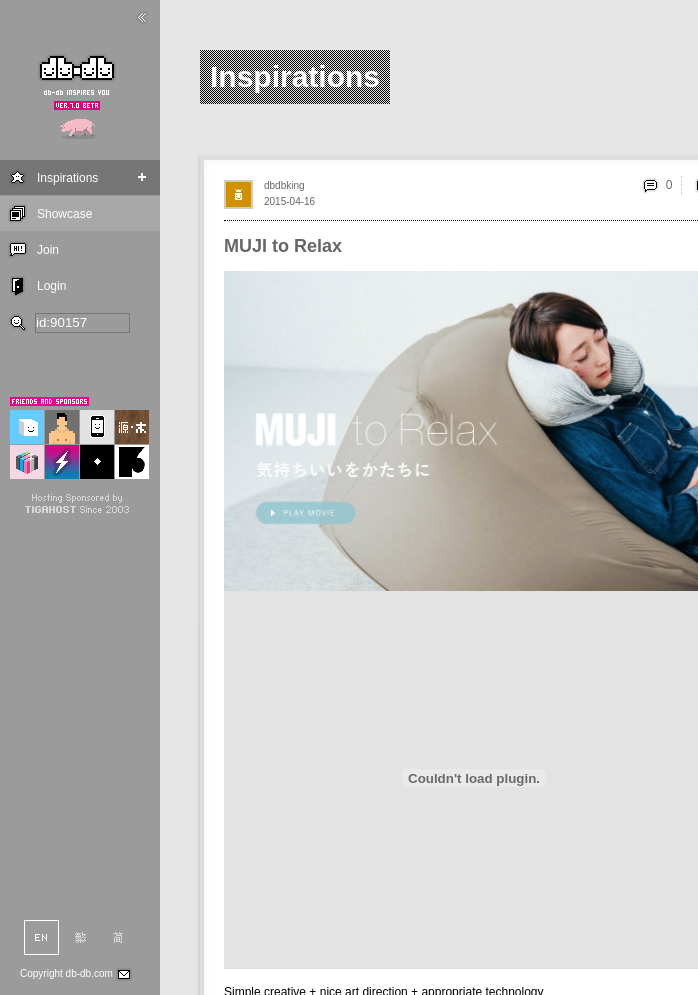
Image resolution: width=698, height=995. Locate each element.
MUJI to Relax (283, 246)
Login (51, 286)
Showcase (64, 214)
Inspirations (67, 178)
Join (48, 250)
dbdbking (284, 185)
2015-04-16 (289, 201)
